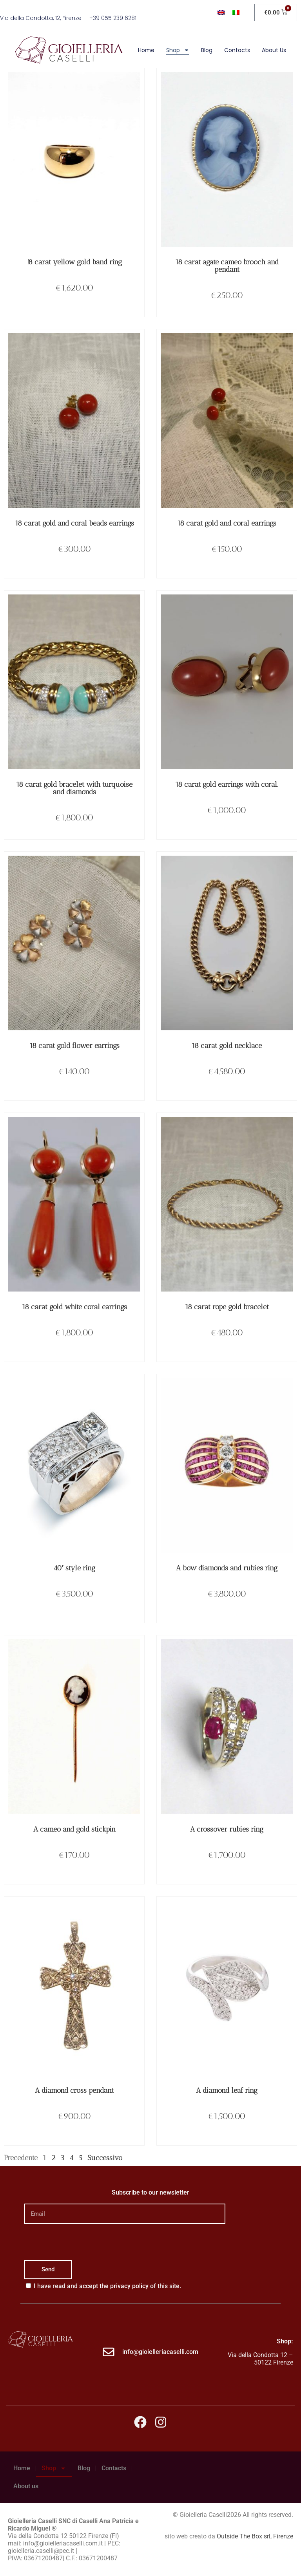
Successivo (104, 2157)
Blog (206, 50)
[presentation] (83, 2242)
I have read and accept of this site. (107, 2286)
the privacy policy (124, 2286)
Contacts (237, 50)
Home (146, 50)
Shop (177, 50)
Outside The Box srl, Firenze (255, 2536)
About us (274, 50)
